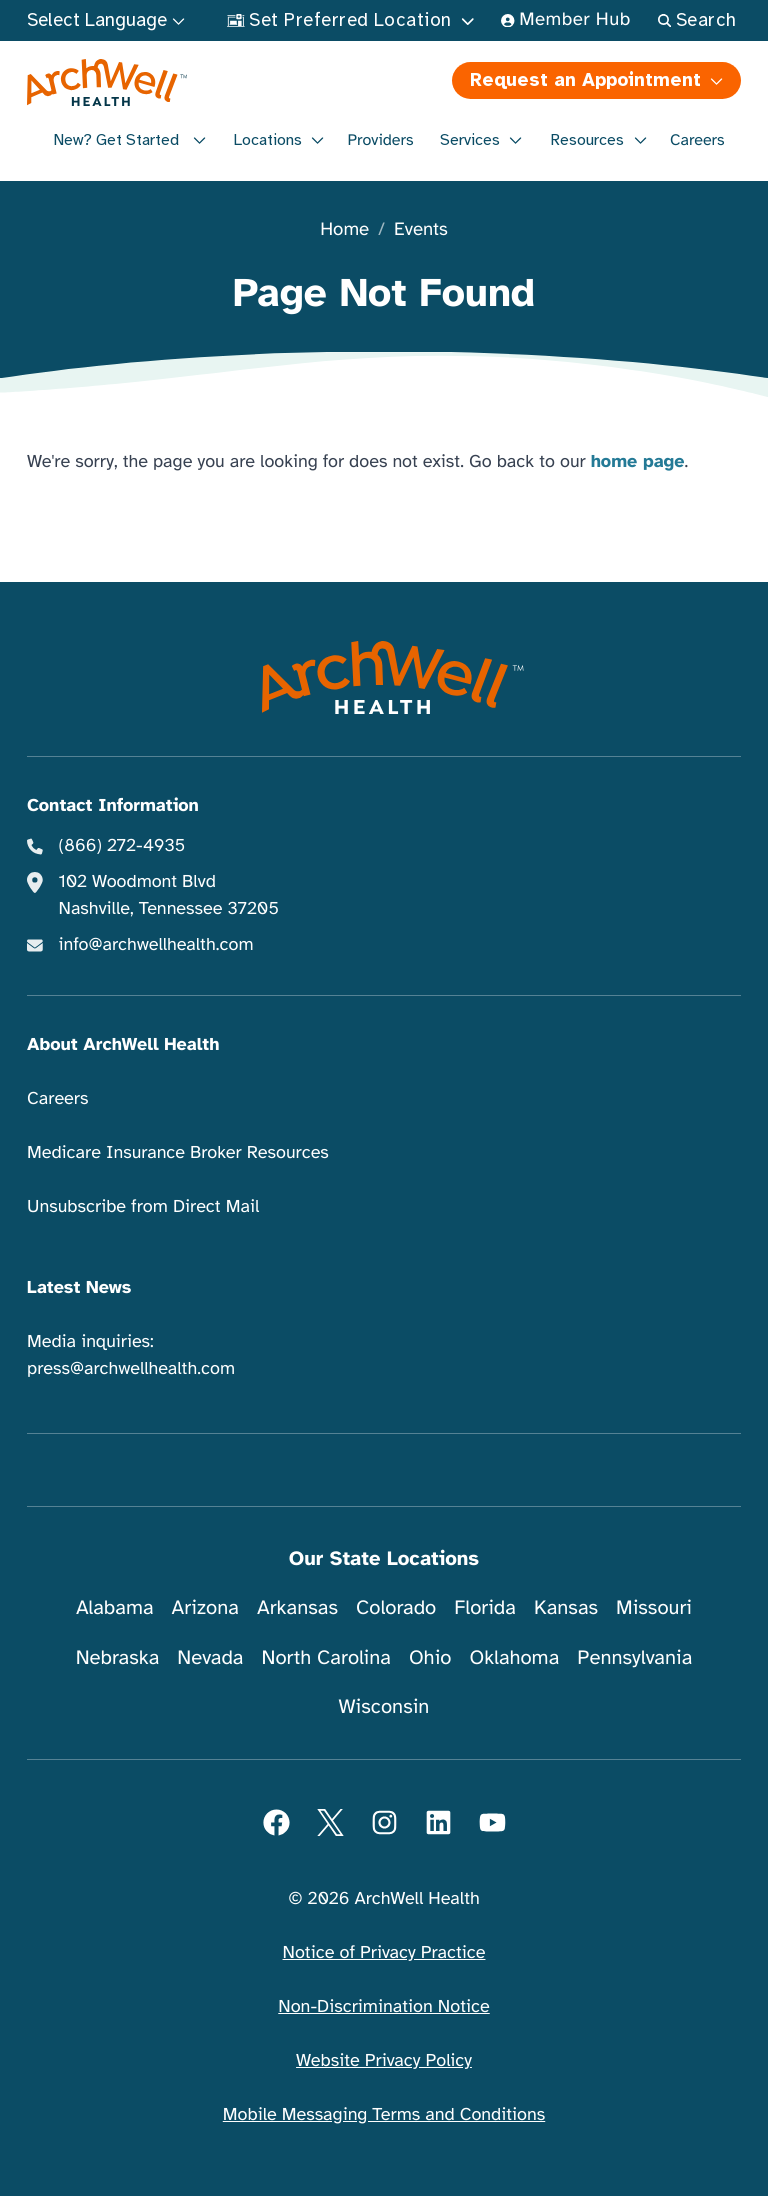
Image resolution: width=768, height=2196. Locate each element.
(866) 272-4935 (122, 846)
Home (344, 230)
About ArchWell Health (123, 1045)
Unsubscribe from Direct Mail (143, 1207)
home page (638, 462)
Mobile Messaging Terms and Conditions (384, 2115)
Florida (485, 1607)
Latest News (79, 1288)
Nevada (210, 1657)
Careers (697, 140)
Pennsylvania (634, 1657)
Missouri (654, 1607)
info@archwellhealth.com (156, 945)
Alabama (115, 1607)
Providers (380, 140)
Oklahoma (514, 1657)
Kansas (566, 1607)
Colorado (396, 1607)
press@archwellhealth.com (131, 1369)
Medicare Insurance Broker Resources (178, 1153)
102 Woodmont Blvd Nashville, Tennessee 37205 (169, 895)
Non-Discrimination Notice (383, 2007)
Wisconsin (384, 1706)
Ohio (430, 1657)
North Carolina (325, 1657)
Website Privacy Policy (384, 2061)
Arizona (205, 1607)
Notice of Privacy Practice (384, 1953)
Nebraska (118, 1657)
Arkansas (297, 1607)
